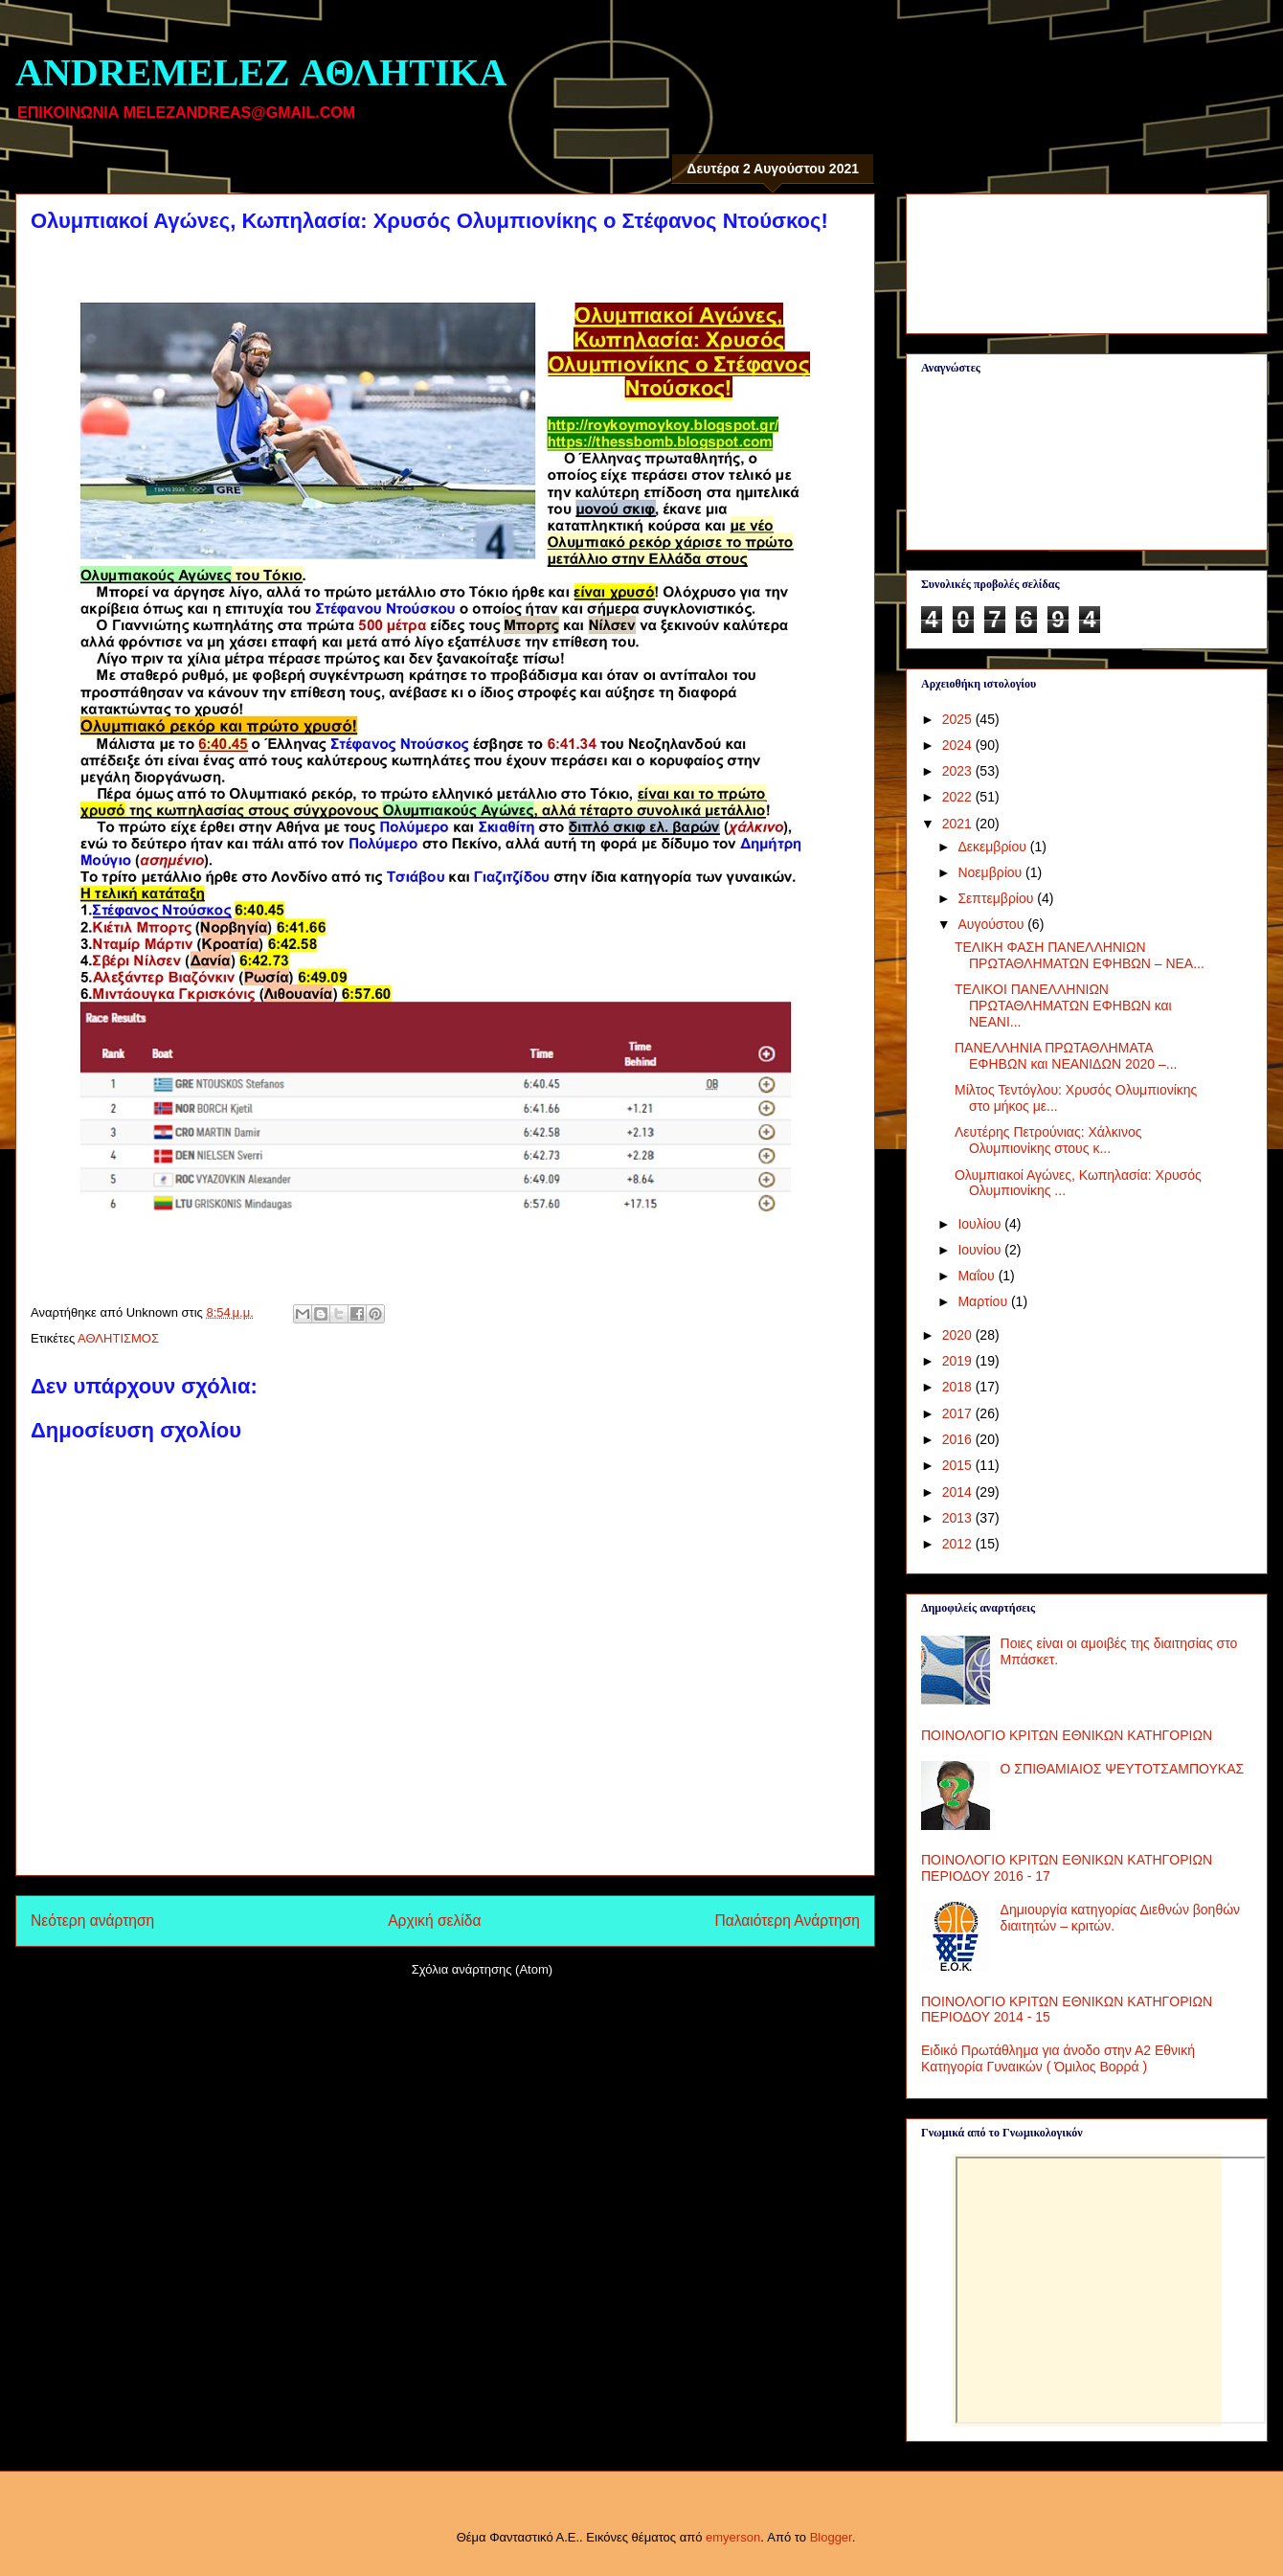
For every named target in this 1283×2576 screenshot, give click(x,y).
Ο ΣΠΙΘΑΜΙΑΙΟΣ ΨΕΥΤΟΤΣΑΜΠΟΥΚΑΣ (1123, 1768)
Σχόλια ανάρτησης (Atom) (482, 1969)
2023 (959, 771)
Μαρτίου (984, 1301)
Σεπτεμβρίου (997, 898)
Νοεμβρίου (991, 872)
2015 (959, 1465)
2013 (959, 1517)
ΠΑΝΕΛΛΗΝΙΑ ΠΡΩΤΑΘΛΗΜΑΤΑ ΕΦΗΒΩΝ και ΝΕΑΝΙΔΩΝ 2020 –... (1066, 1056)
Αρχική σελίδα (434, 1920)
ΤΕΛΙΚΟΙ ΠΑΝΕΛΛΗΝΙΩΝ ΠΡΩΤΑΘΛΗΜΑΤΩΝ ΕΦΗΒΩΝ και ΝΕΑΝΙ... (1063, 1005)
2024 (959, 745)
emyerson (733, 2537)
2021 (959, 823)
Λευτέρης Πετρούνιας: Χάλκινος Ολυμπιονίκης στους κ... (1048, 1140)
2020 (959, 1335)
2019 (959, 1360)
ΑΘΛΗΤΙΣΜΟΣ (118, 1338)
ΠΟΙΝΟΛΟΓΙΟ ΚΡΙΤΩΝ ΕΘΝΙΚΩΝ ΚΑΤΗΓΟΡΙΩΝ (1066, 1735)
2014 (959, 1492)
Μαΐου (977, 1275)
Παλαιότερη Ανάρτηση (787, 1920)
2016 (959, 1439)
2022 (959, 796)
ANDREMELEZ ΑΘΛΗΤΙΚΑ (260, 72)
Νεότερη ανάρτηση (92, 1920)
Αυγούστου (992, 924)
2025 (959, 719)
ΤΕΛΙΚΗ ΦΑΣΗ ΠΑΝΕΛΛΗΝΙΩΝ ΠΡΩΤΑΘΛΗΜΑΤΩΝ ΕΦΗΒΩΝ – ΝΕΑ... (1079, 955)
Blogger (831, 2537)
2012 (959, 1543)
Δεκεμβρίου (993, 846)
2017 (959, 1413)
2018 (959, 1386)
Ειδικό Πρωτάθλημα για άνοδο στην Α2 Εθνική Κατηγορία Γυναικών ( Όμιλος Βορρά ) (1058, 2058)
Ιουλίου (980, 1224)
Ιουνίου (980, 1249)
